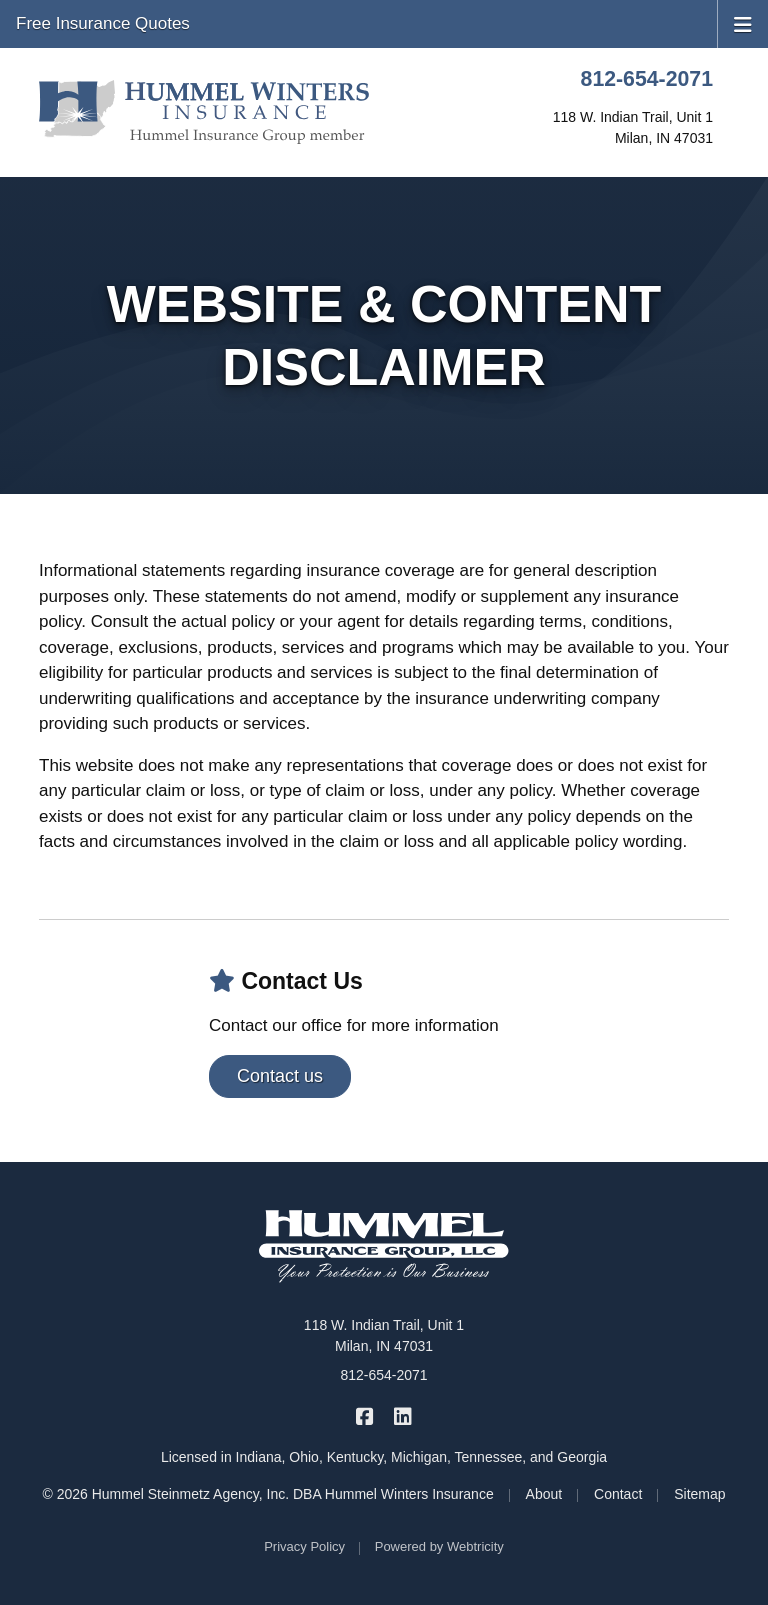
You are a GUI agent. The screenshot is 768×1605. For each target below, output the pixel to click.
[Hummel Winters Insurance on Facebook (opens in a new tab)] (365, 1415)
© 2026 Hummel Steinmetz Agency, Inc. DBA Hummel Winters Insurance (267, 1494)
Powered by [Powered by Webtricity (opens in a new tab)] (439, 1546)
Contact (618, 1494)
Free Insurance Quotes (103, 23)
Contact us (280, 1076)
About (544, 1494)
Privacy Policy (304, 1546)
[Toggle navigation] (743, 23)
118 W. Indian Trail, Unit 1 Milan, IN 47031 (384, 1335)
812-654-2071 (647, 79)
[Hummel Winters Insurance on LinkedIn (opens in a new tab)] (402, 1415)
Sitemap (699, 1494)
